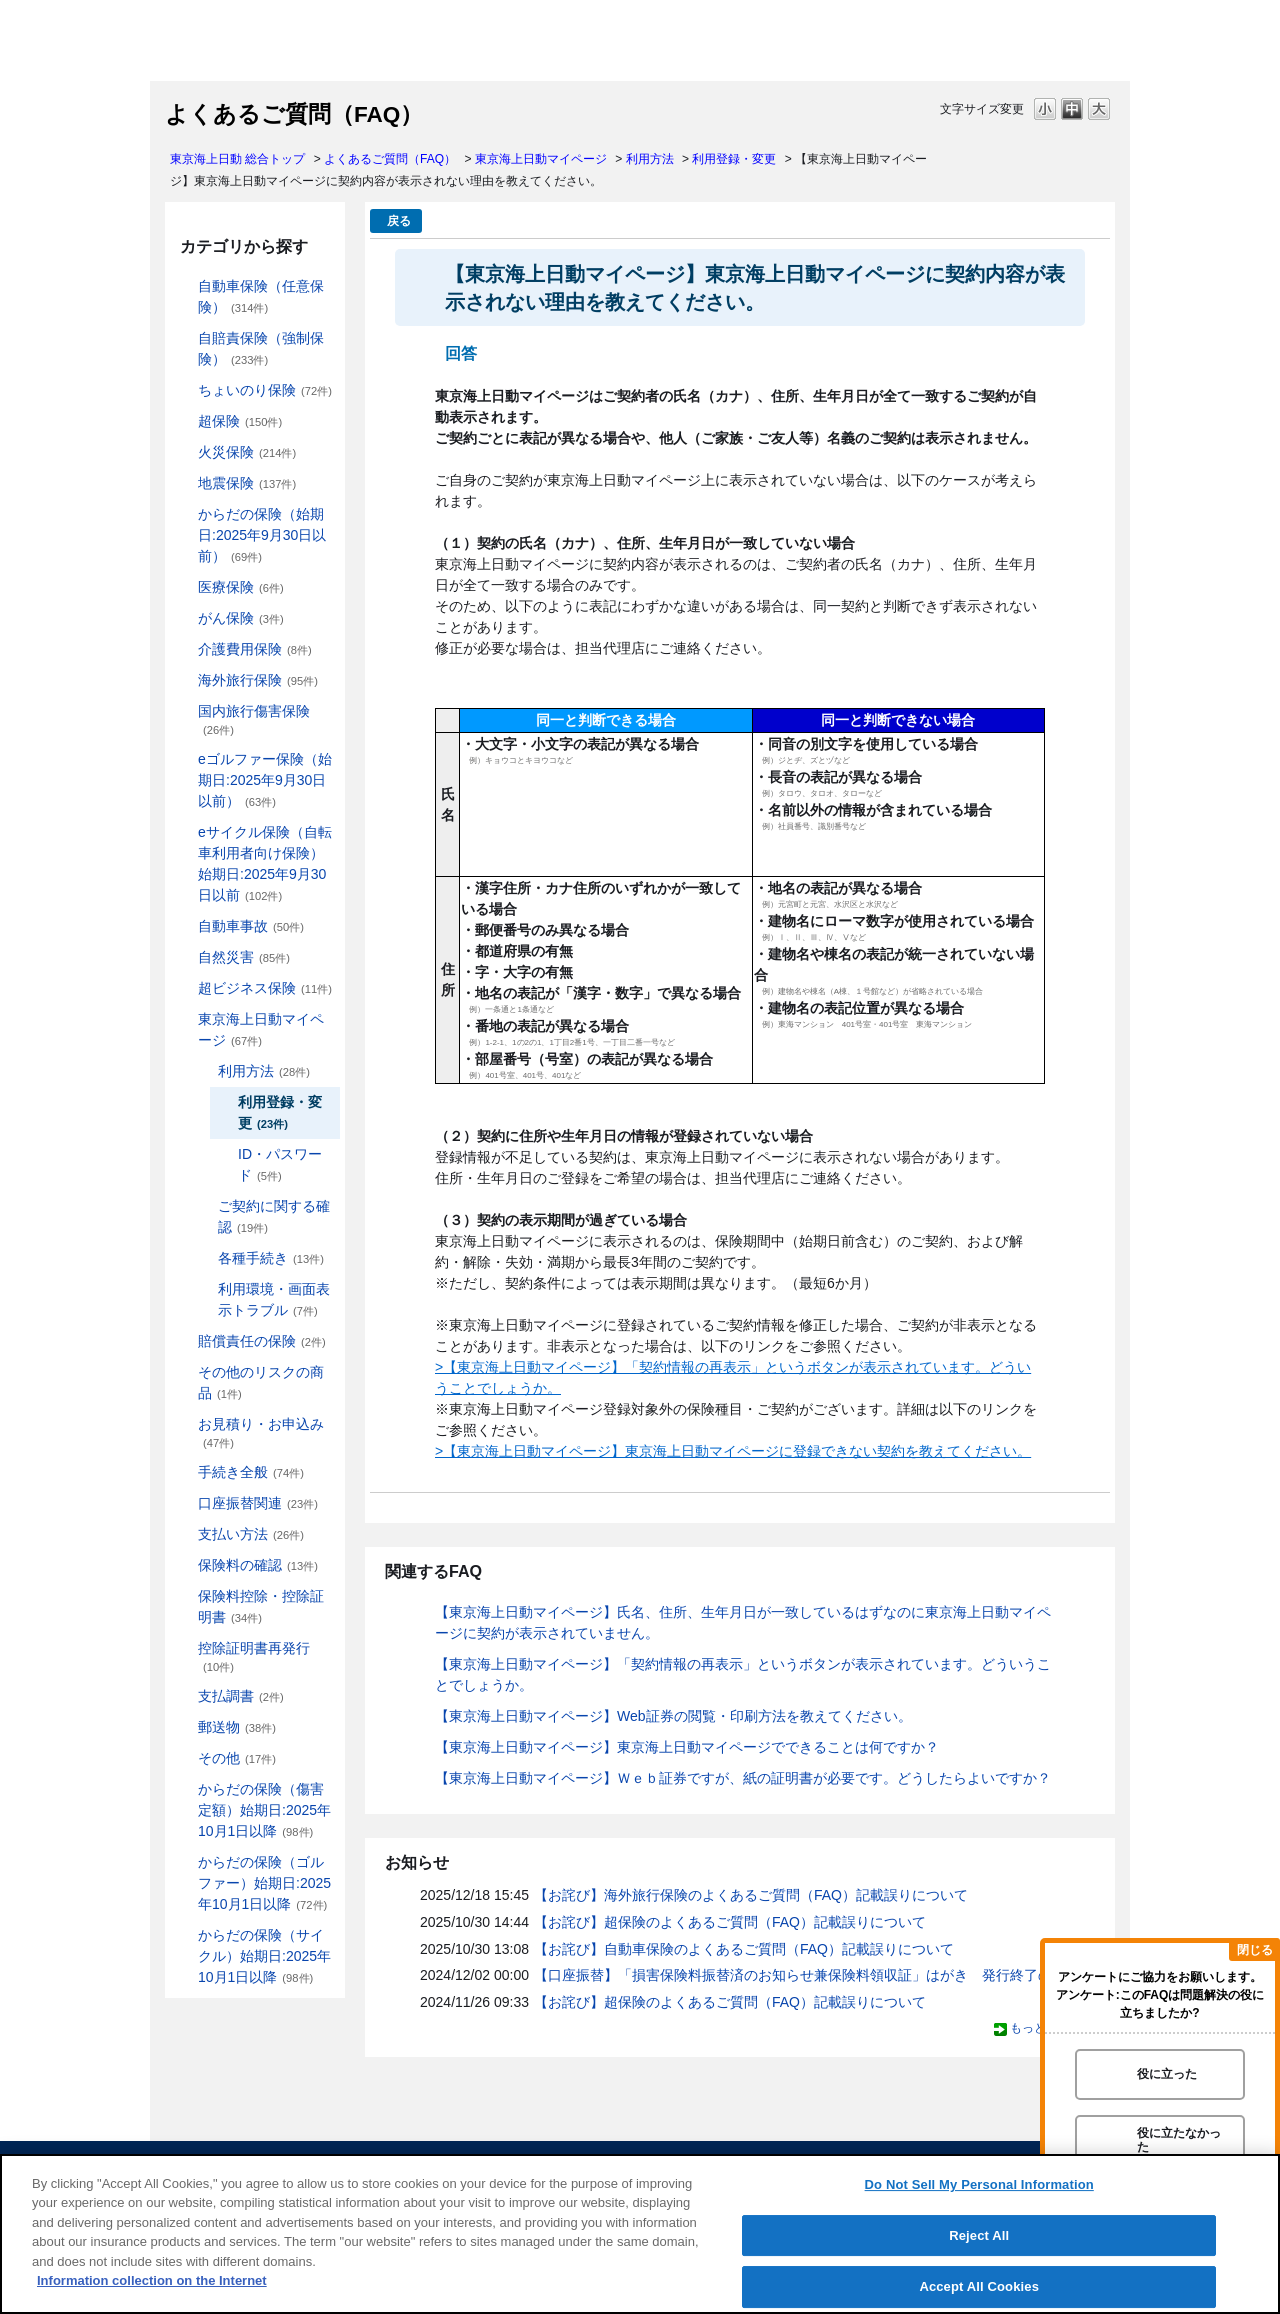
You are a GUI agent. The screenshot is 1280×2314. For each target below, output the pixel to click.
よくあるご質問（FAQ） (390, 159)
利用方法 (650, 159)
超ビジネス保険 (265, 988)
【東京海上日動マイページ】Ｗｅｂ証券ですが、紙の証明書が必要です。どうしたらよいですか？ (743, 1778)
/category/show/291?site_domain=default (184, 832)
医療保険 (241, 587)
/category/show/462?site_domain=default (184, 1789)
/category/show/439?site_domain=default (184, 1019)
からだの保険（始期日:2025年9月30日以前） (262, 535)
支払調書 (241, 1696)
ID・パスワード (280, 1164)
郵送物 (237, 1727)
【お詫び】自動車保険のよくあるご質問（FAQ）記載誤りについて (744, 1949)
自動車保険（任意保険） (261, 296)
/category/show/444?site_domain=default (204, 1258)
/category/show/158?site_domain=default (184, 618)
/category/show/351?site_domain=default (184, 1648)
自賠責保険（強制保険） (261, 348)
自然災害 (244, 957)
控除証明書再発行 (254, 1656)
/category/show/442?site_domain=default (204, 1206)
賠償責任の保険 (262, 1341)
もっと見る (1040, 2028)
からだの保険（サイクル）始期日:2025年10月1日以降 (264, 1956)
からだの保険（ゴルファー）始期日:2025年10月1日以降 (264, 1883)
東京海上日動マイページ (541, 159)
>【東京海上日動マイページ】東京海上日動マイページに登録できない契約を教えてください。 (733, 1451)
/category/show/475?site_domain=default (184, 1862)
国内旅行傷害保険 (254, 719)
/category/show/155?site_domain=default (184, 587)
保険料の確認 (258, 1565)
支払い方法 (251, 1534)
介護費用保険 (255, 649)
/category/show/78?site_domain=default (184, 711)
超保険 (240, 421)
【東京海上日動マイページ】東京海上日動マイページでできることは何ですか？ (687, 1747)
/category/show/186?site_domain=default (184, 390)
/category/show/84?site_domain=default (184, 514)
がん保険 (241, 618)
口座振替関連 (258, 1503)
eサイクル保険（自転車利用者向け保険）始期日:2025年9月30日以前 (265, 863)
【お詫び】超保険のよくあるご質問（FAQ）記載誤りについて (730, 1922)
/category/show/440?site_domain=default (204, 1071)
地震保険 (247, 483)
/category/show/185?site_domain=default (184, 338)
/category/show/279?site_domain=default (184, 759)
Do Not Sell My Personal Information (979, 2184)
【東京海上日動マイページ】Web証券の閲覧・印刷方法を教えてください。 (673, 1716)
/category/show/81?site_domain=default (184, 680)
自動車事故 (251, 926)
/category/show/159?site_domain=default (184, 957)
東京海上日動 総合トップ (237, 159)
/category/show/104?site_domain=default (184, 421)
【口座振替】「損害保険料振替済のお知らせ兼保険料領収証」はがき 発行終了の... (799, 1975)
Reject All (979, 2235)
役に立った (1167, 2074)
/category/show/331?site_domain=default (184, 988)
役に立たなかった (1179, 2139)
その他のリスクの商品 (261, 1382)
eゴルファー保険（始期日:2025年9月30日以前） (265, 780)
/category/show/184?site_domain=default (184, 286)
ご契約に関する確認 (274, 1216)
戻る (399, 221)
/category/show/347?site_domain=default (184, 1596)
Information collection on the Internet (152, 2280)
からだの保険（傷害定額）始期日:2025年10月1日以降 (264, 1810)
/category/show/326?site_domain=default (184, 926)
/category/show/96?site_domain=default (184, 452)
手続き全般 (251, 1472)
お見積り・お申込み (261, 1432)
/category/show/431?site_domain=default (184, 649)
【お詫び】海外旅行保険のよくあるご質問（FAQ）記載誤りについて (751, 1895)
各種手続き (271, 1258)
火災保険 (247, 452)
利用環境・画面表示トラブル (274, 1299)
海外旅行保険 (258, 680)
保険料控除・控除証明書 (261, 1606)
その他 (237, 1758)
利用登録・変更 (734, 159)
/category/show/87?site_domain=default (184, 483)
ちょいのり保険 (265, 390)
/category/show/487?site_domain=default (184, 1935)
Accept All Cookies (979, 2286)
